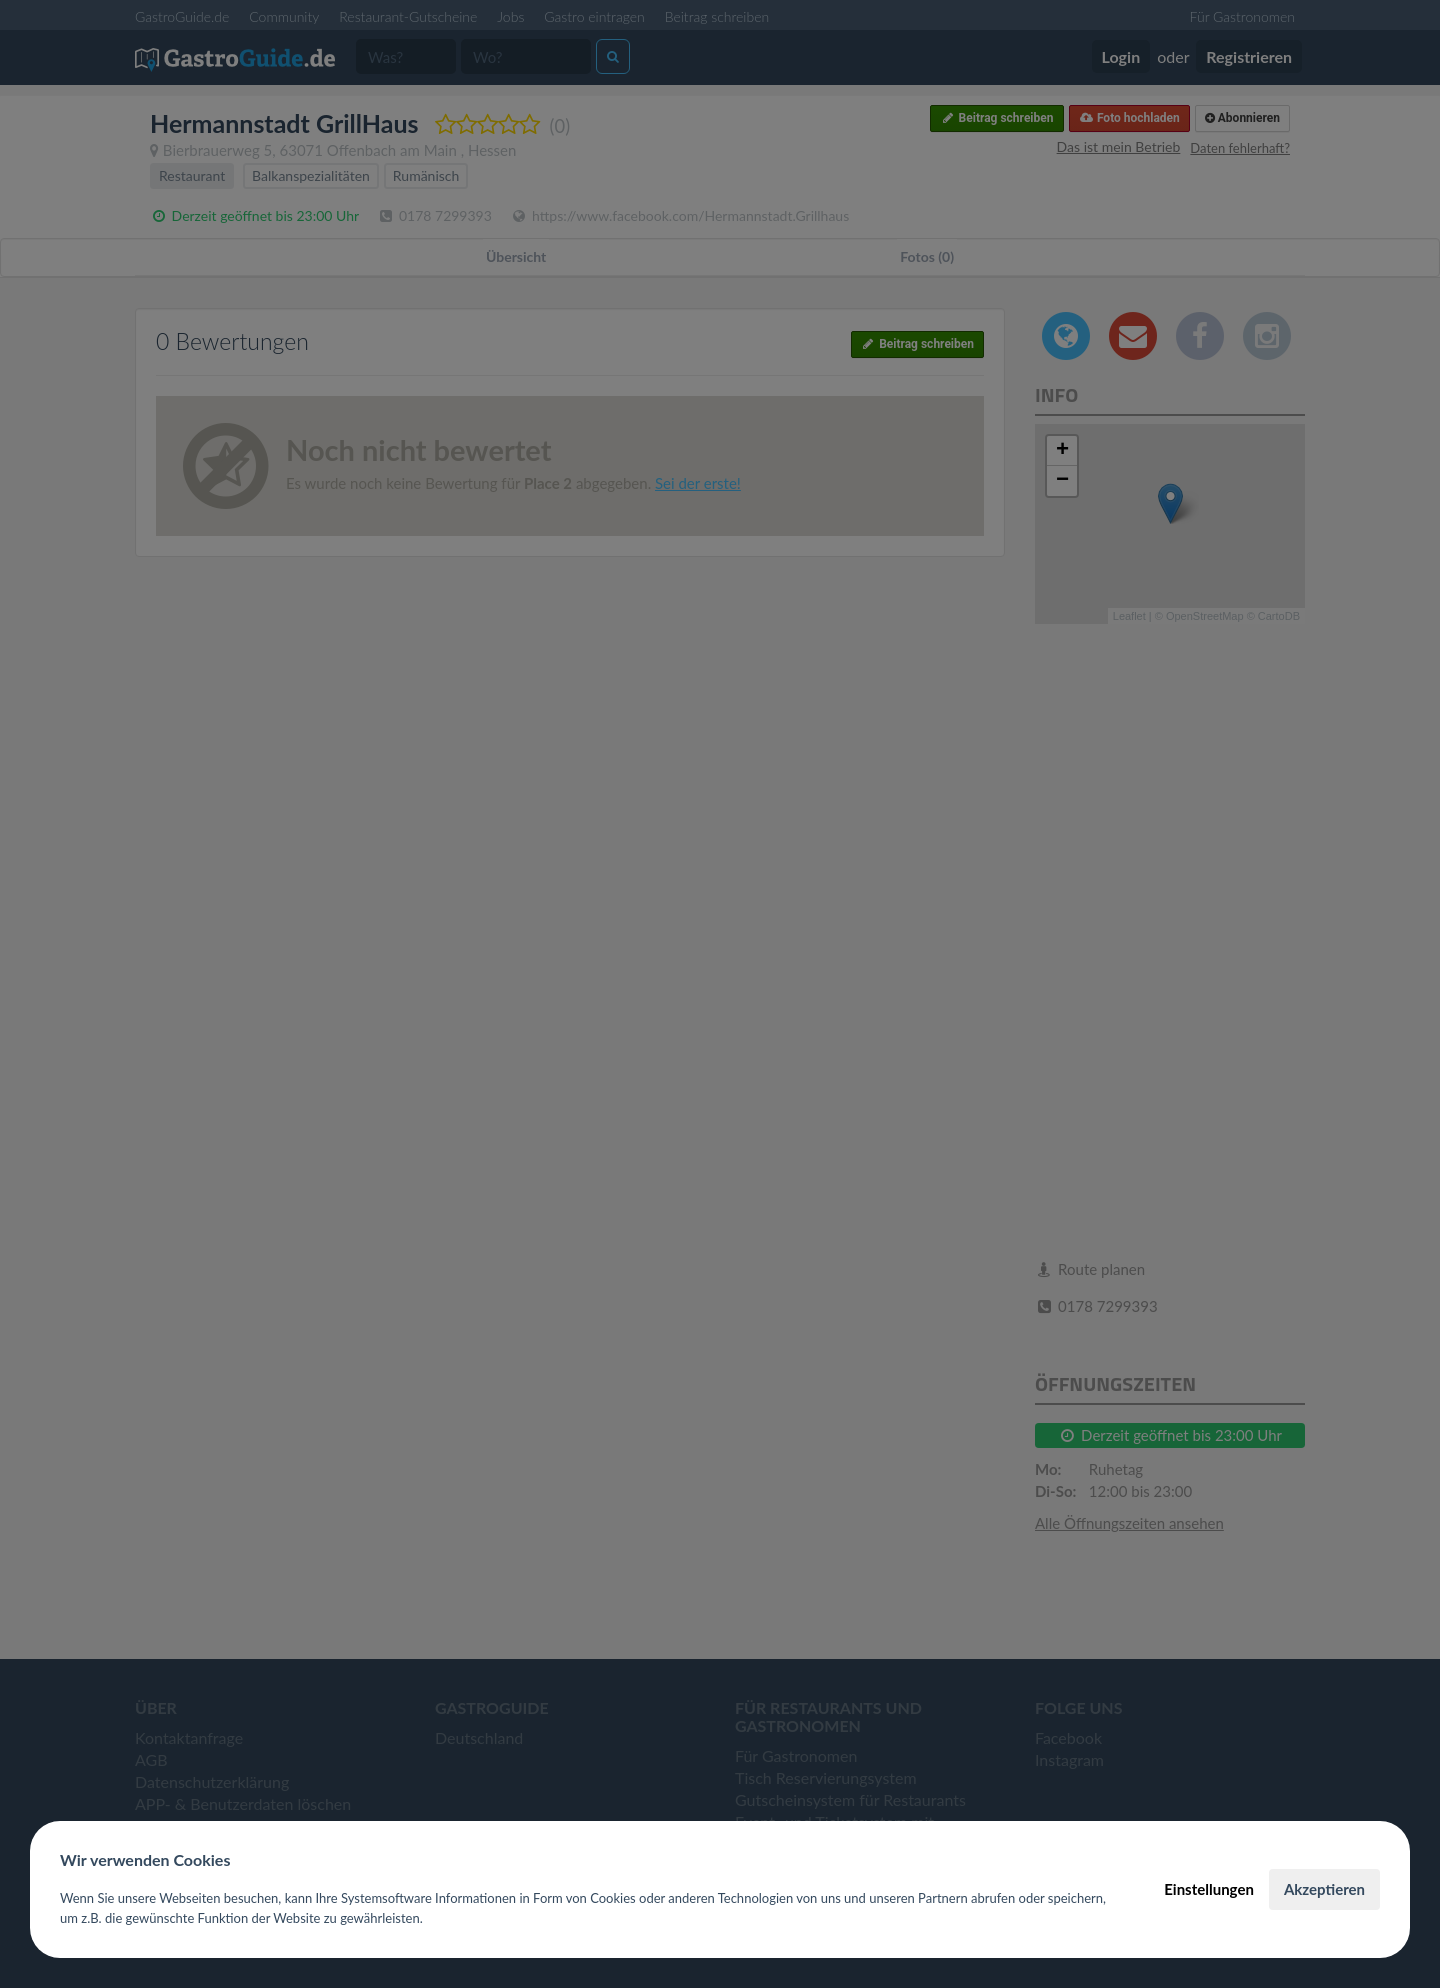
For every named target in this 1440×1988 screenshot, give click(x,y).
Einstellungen (1209, 1889)
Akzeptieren (1324, 1889)
